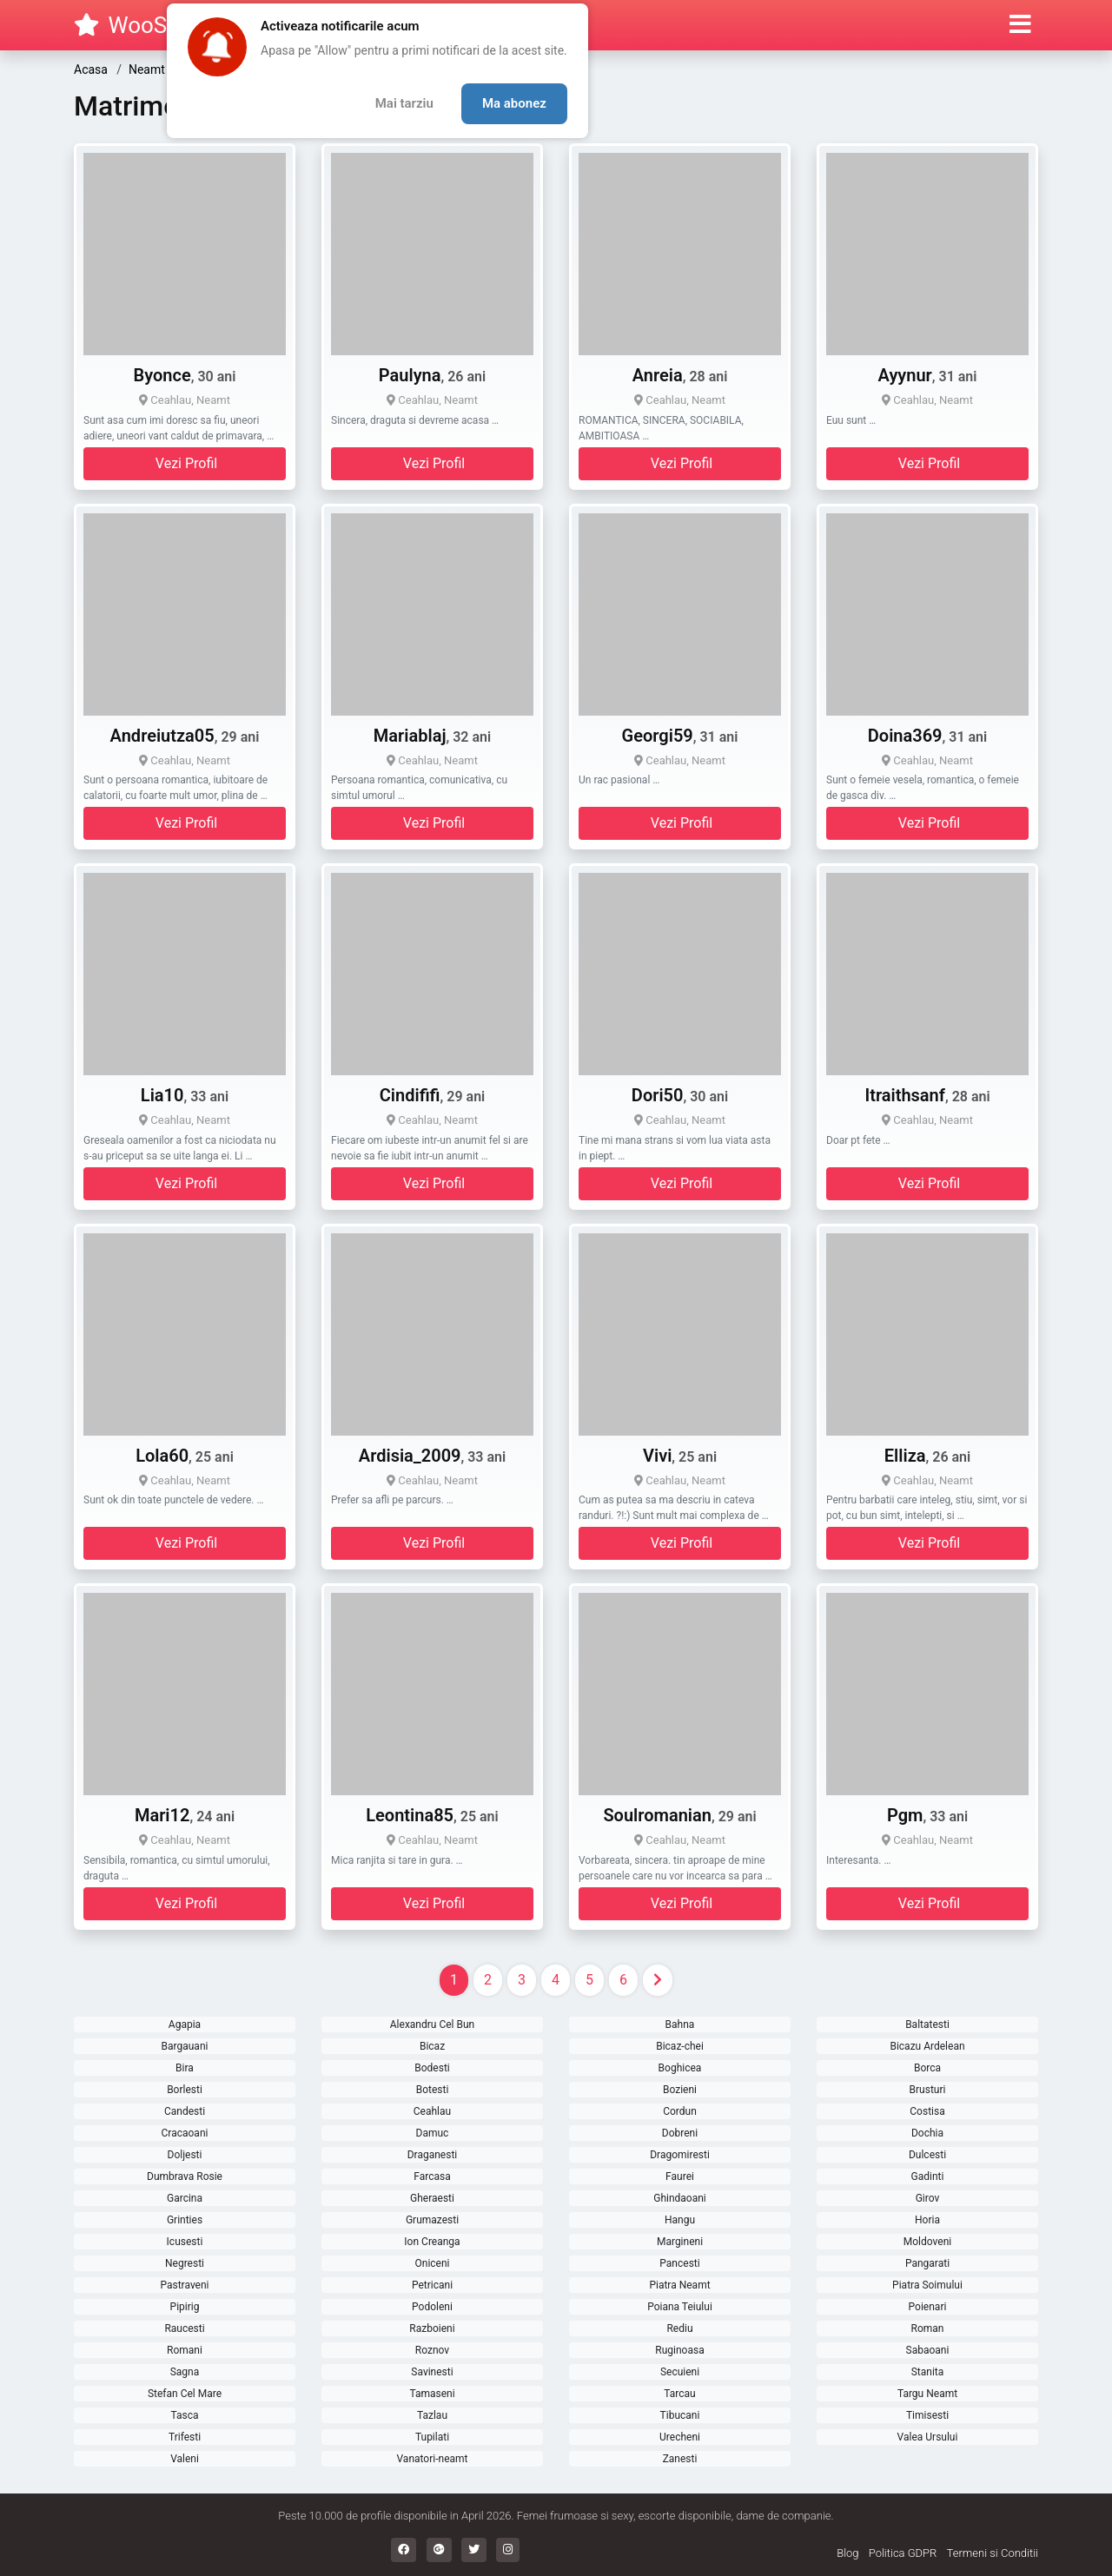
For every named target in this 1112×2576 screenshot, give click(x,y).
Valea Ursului (927, 2437)
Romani (184, 2350)
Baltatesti (927, 2024)
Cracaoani (185, 2133)
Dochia (927, 2133)
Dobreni (680, 2133)
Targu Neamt (927, 2394)
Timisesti (927, 2415)
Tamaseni (431, 2394)
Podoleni (432, 2307)
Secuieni (679, 2372)
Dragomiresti (680, 2155)
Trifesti (185, 2437)
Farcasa (432, 2176)
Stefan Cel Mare (185, 2394)
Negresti (184, 2263)
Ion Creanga (432, 2242)
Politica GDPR (903, 2552)
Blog (847, 2552)
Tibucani (680, 2415)
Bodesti (432, 2068)
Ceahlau (432, 2111)
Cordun (680, 2111)
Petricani (432, 2285)
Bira (184, 2068)
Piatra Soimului (927, 2285)
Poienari (928, 2307)
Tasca (184, 2415)
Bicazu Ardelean (927, 2046)
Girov (928, 2198)
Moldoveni (927, 2242)
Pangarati (927, 2263)
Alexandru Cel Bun (432, 2024)
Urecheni (679, 2437)
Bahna (680, 2024)
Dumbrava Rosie (184, 2176)
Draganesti (432, 2155)
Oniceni (432, 2263)
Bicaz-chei (680, 2046)
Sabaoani (928, 2350)
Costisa (927, 2111)
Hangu (680, 2220)
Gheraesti (432, 2198)
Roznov (432, 2350)
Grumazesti (432, 2220)
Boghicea (680, 2068)
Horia (927, 2220)
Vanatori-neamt (432, 2459)
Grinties (184, 2220)
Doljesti (185, 2155)
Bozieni (680, 2090)
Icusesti (185, 2242)
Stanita (927, 2372)
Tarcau (679, 2394)
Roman (927, 2328)
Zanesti (680, 2459)
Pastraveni (184, 2285)
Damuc (432, 2133)
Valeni (184, 2459)
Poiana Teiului (679, 2307)
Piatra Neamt (679, 2285)
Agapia (185, 2024)
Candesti (184, 2111)
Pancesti (679, 2263)
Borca (927, 2068)
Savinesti (432, 2372)
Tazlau (432, 2415)
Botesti (432, 2090)
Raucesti (184, 2328)
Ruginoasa (679, 2350)
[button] (1020, 25)
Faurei (679, 2176)
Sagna (185, 2372)
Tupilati (432, 2437)
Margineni (680, 2242)
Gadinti (927, 2176)
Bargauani (185, 2046)
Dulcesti (927, 2155)
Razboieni (431, 2328)
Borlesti (184, 2090)
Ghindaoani (679, 2198)
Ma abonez (514, 103)
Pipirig (185, 2307)
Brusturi (928, 2090)
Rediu (679, 2328)
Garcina (184, 2198)
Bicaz (432, 2046)
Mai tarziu (404, 103)
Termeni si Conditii (992, 2552)
